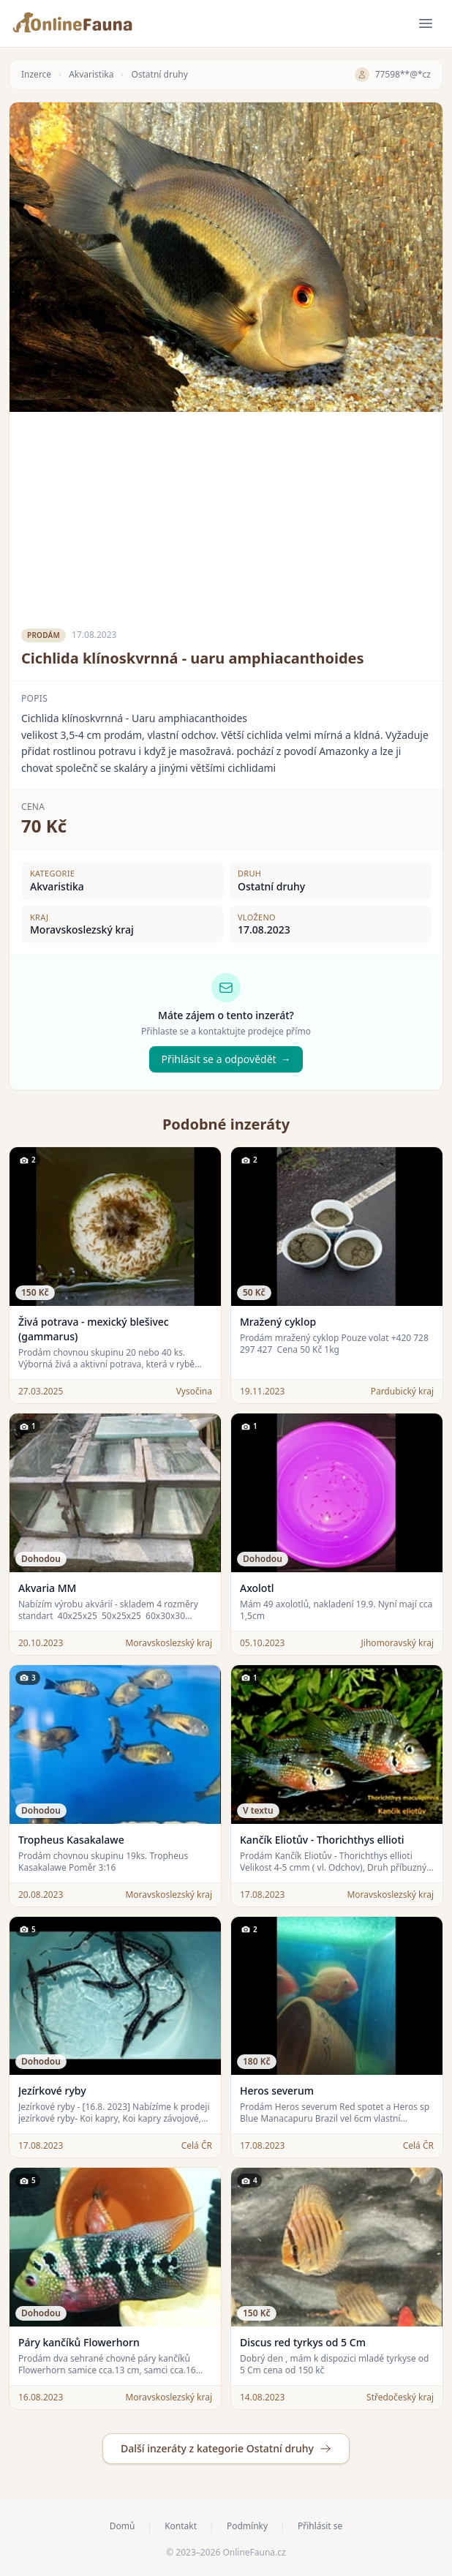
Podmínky (247, 2526)
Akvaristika (91, 74)
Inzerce (36, 74)
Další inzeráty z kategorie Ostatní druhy (226, 2448)
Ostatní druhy (159, 74)
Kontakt (181, 2526)
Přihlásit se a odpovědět (225, 1059)
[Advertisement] (226, 514)
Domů (122, 2526)
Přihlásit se (320, 2526)
